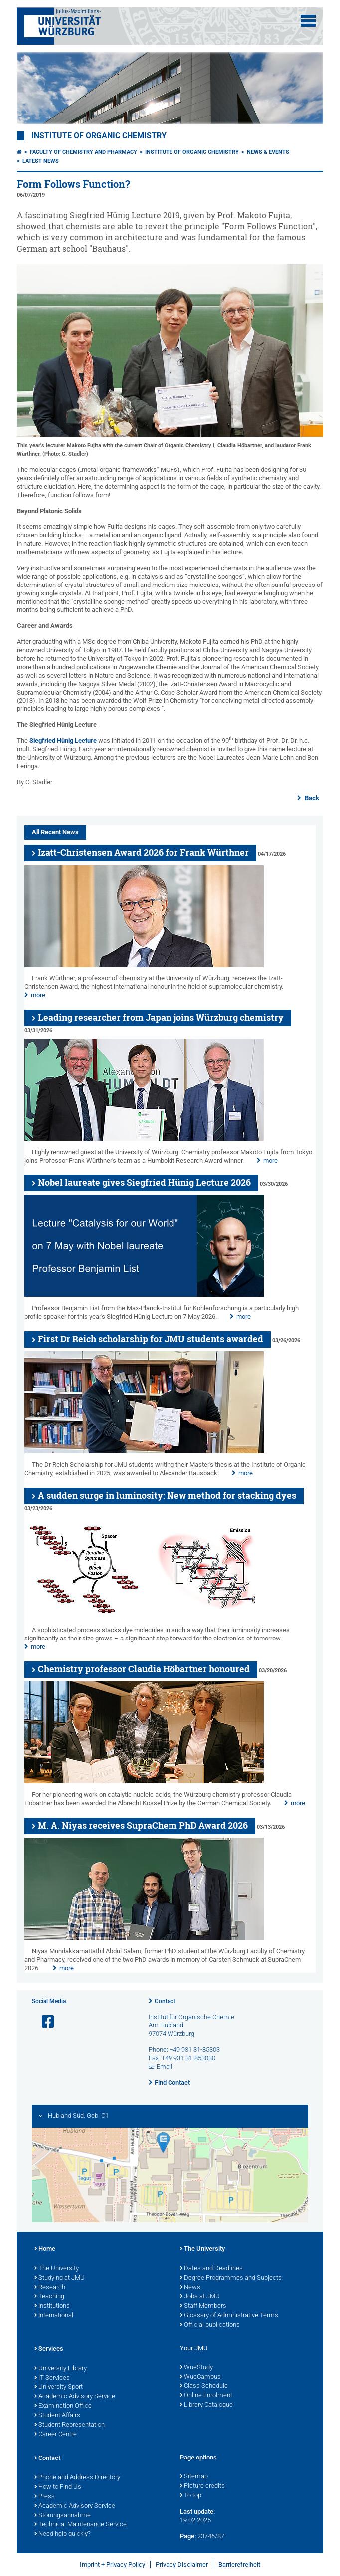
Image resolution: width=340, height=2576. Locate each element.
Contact (165, 2001)
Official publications (210, 2325)
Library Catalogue (206, 2405)
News (190, 2287)
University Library (60, 2368)
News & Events (268, 152)
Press (44, 2496)
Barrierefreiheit (239, 2564)
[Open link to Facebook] (44, 2022)
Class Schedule (204, 2386)
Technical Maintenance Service (80, 2524)
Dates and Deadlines (211, 2268)
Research (49, 2287)
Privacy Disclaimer (182, 2564)
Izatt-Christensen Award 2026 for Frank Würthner (143, 852)
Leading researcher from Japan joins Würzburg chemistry (161, 1017)
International (53, 2315)
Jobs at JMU (200, 2296)
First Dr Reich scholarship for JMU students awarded (150, 1339)
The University (56, 2268)
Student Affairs (57, 2415)
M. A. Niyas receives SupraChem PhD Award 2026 (143, 1825)
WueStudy (196, 2367)
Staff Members (203, 2306)
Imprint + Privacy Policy (112, 2564)
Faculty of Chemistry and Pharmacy (83, 152)
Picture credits (202, 2486)
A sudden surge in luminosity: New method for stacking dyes (167, 1495)
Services (48, 2349)
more (38, 995)
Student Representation (69, 2425)
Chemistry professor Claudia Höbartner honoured (144, 1669)
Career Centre (55, 2434)
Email (164, 2066)
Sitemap (194, 2476)
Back (311, 798)
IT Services (52, 2378)
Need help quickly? (62, 2534)
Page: (188, 2536)
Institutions (52, 2306)
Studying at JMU (59, 2278)
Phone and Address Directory (77, 2477)
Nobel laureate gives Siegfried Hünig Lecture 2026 (144, 1182)
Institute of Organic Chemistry (99, 135)
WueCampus (200, 2377)
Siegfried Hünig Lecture (63, 740)
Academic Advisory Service (74, 2396)
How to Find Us (57, 2487)
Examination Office (63, 2406)
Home (44, 2249)
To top (190, 2495)
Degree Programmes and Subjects (231, 2278)
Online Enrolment (206, 2395)
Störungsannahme (62, 2515)
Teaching (49, 2296)
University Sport (58, 2387)
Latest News (40, 161)
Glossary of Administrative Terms (229, 2315)
